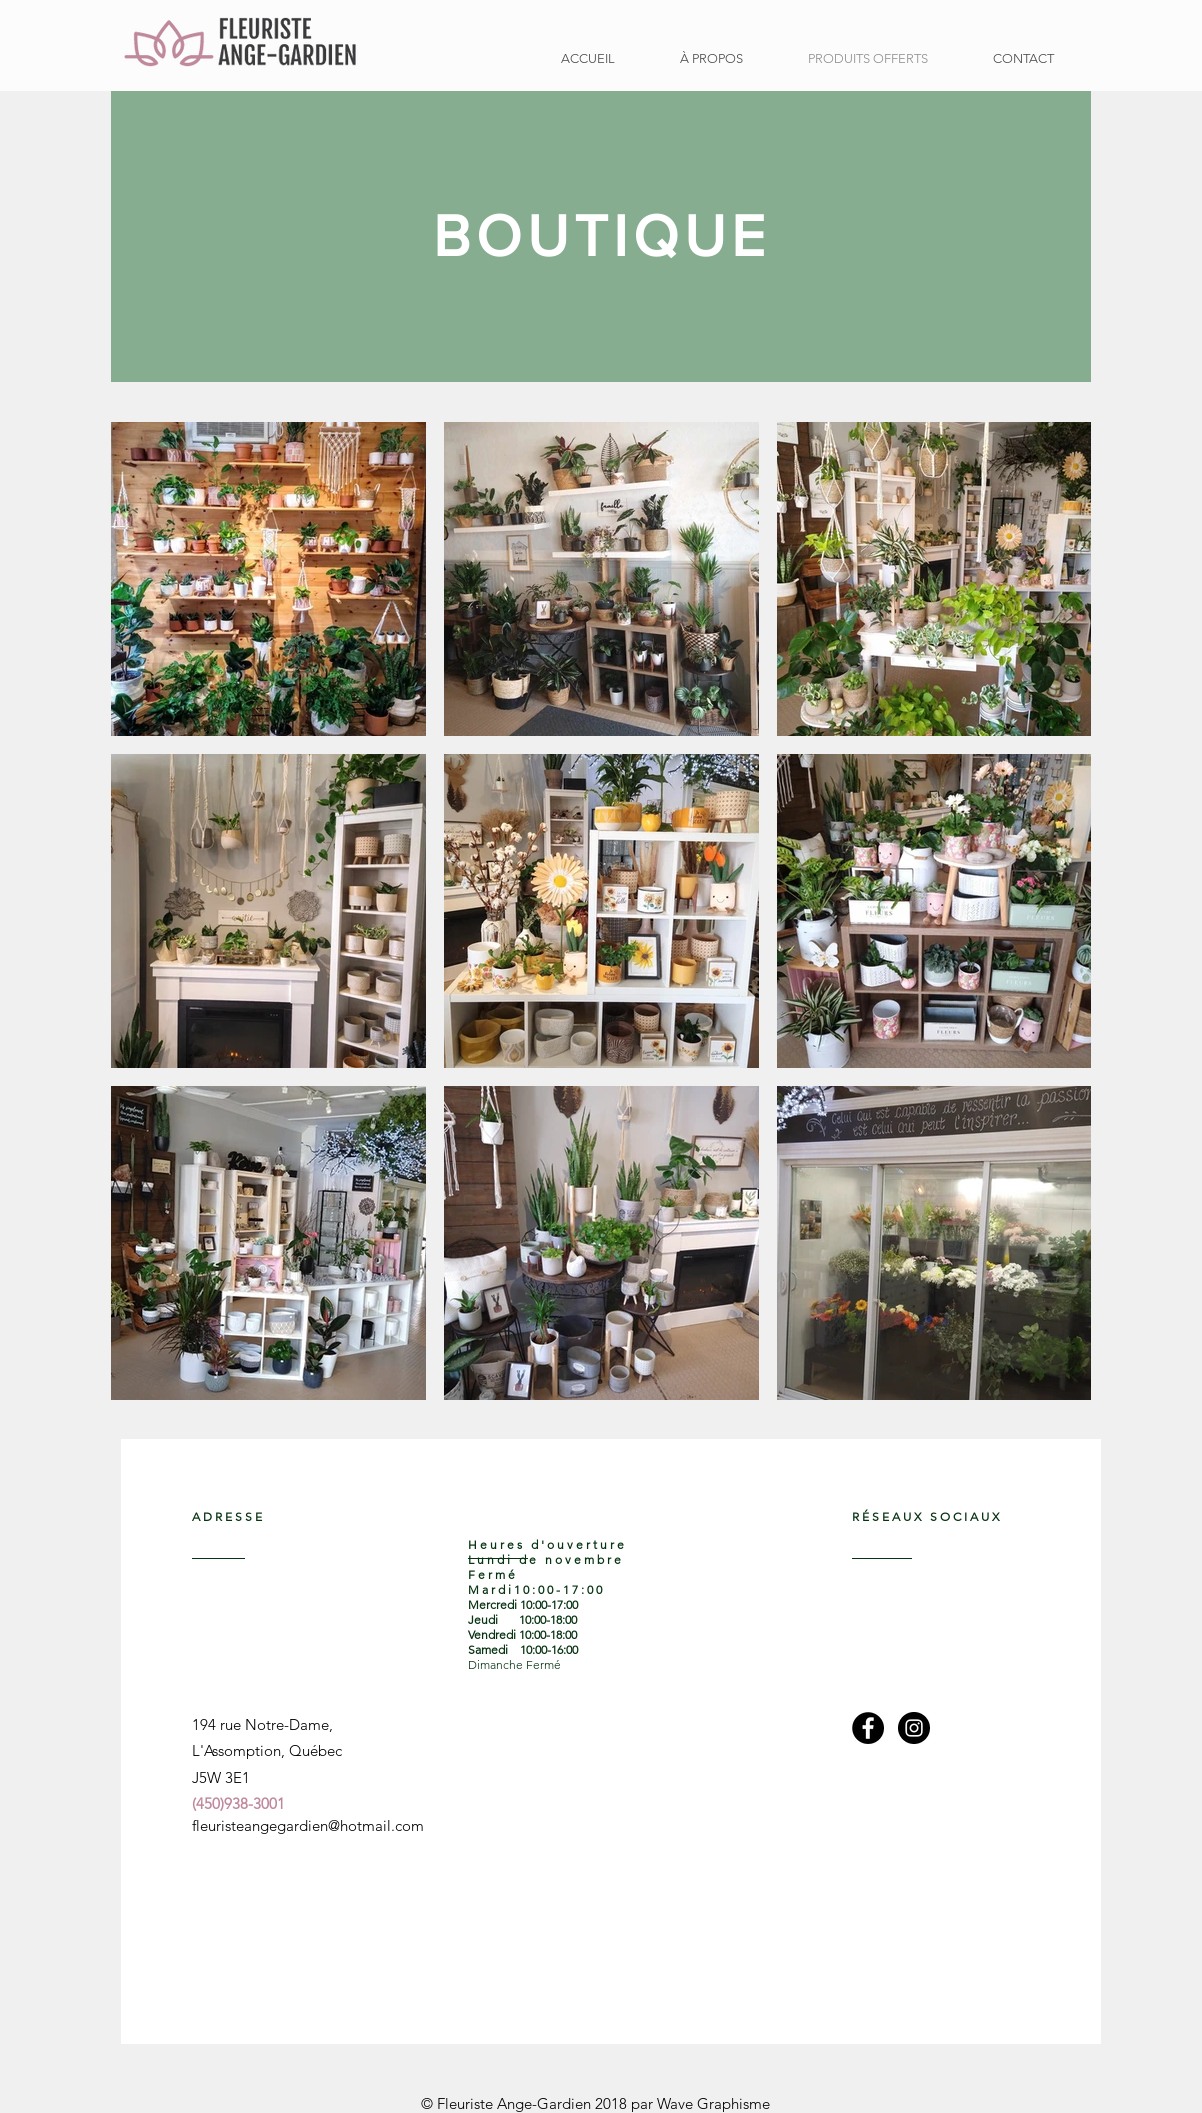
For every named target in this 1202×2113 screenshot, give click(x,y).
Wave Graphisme (713, 2103)
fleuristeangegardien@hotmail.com (308, 1825)
